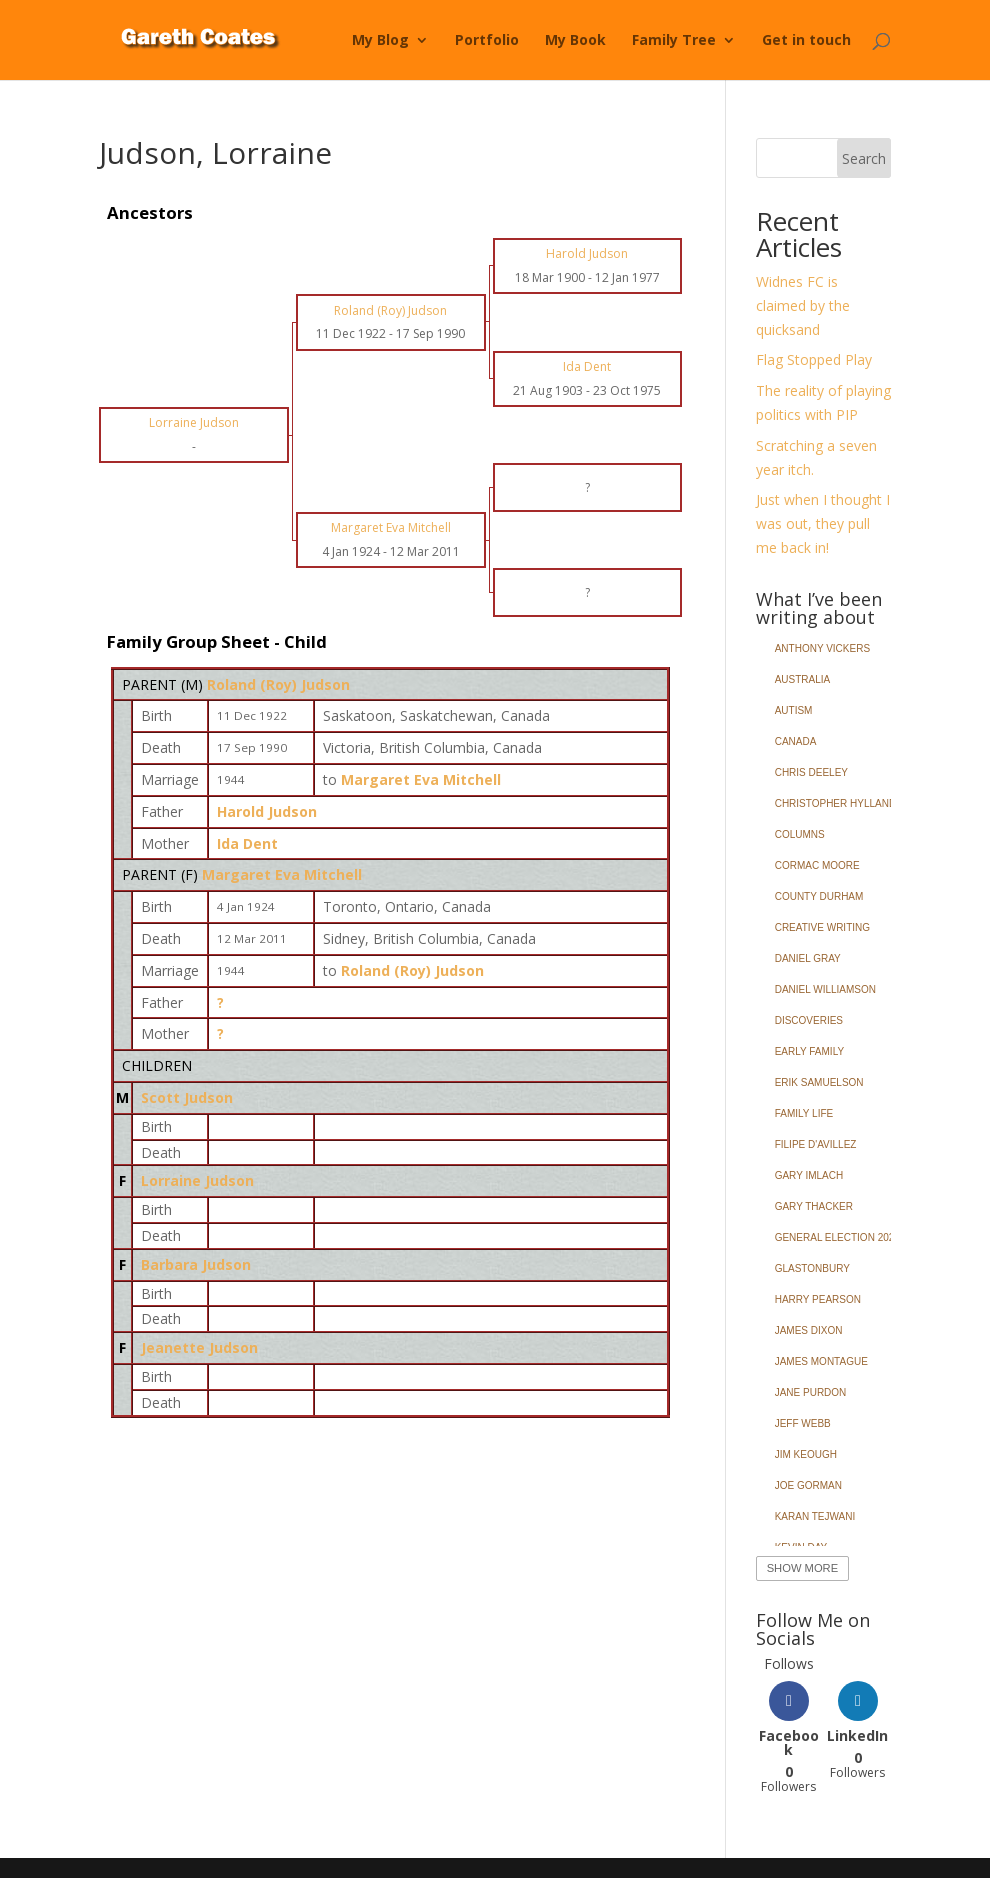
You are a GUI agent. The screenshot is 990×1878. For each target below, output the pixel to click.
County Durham (819, 896)
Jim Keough (806, 1454)
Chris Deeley (811, 772)
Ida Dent (247, 843)
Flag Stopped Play (814, 359)
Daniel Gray (808, 958)
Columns (800, 834)
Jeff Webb (803, 1423)
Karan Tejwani (815, 1516)
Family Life (804, 1113)
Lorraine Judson (197, 1180)
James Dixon (809, 1330)
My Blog (380, 41)
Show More (802, 1568)
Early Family (809, 1051)
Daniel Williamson (825, 989)
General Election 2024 (837, 1237)
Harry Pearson (818, 1299)
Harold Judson (267, 811)
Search (864, 158)
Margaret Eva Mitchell (282, 874)
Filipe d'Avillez (816, 1144)
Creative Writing (822, 927)
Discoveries (809, 1020)
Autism (794, 710)
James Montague (821, 1361)
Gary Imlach (809, 1175)
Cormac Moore (817, 865)
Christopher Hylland (836, 803)
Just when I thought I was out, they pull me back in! (823, 523)
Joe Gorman (808, 1485)
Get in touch (806, 41)
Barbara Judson (196, 1264)
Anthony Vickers (822, 648)
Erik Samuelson (819, 1082)
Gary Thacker (814, 1206)
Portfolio (487, 41)
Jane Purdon (811, 1392)
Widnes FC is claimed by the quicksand (803, 305)
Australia (803, 679)
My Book (575, 41)
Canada (796, 741)
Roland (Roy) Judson (278, 684)
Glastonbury (812, 1268)
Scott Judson (187, 1097)
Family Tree (674, 41)
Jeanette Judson (199, 1347)
